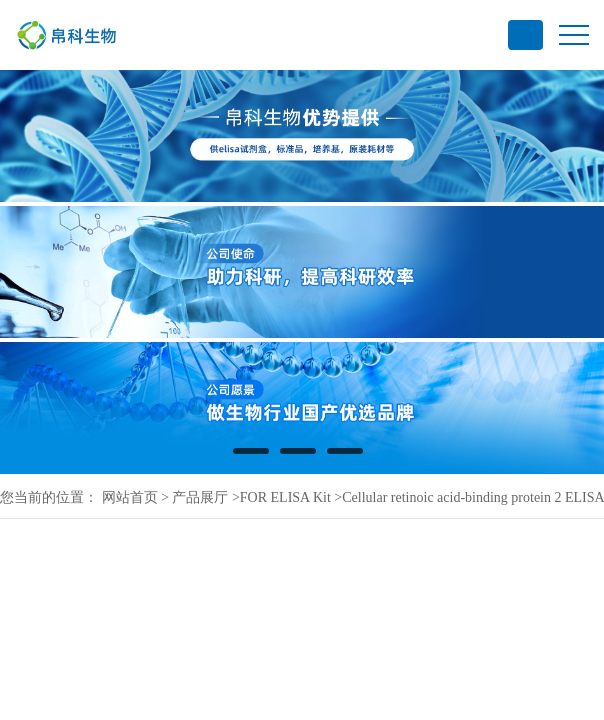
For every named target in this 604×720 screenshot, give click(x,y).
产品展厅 (200, 497)
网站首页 (130, 497)
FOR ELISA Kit (285, 497)
